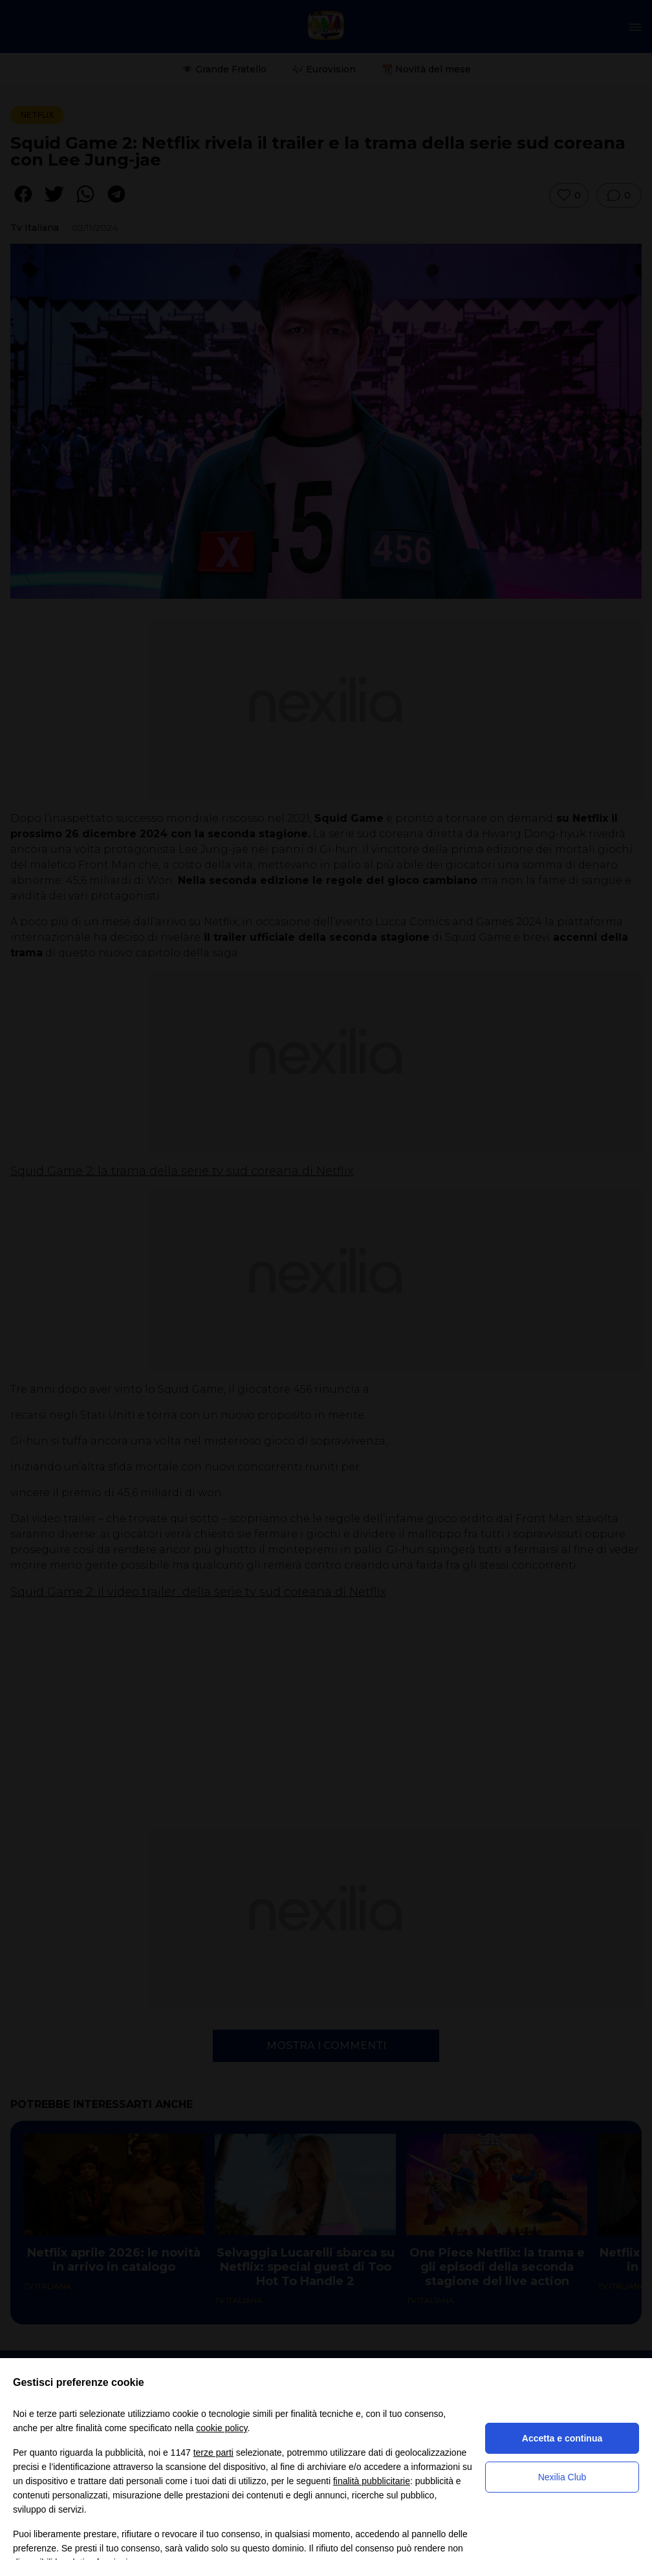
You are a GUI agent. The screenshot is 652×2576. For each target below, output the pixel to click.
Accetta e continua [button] (562, 2438)
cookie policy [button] (221, 2428)
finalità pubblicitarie (371, 2481)
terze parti (213, 2452)
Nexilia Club (562, 2477)
